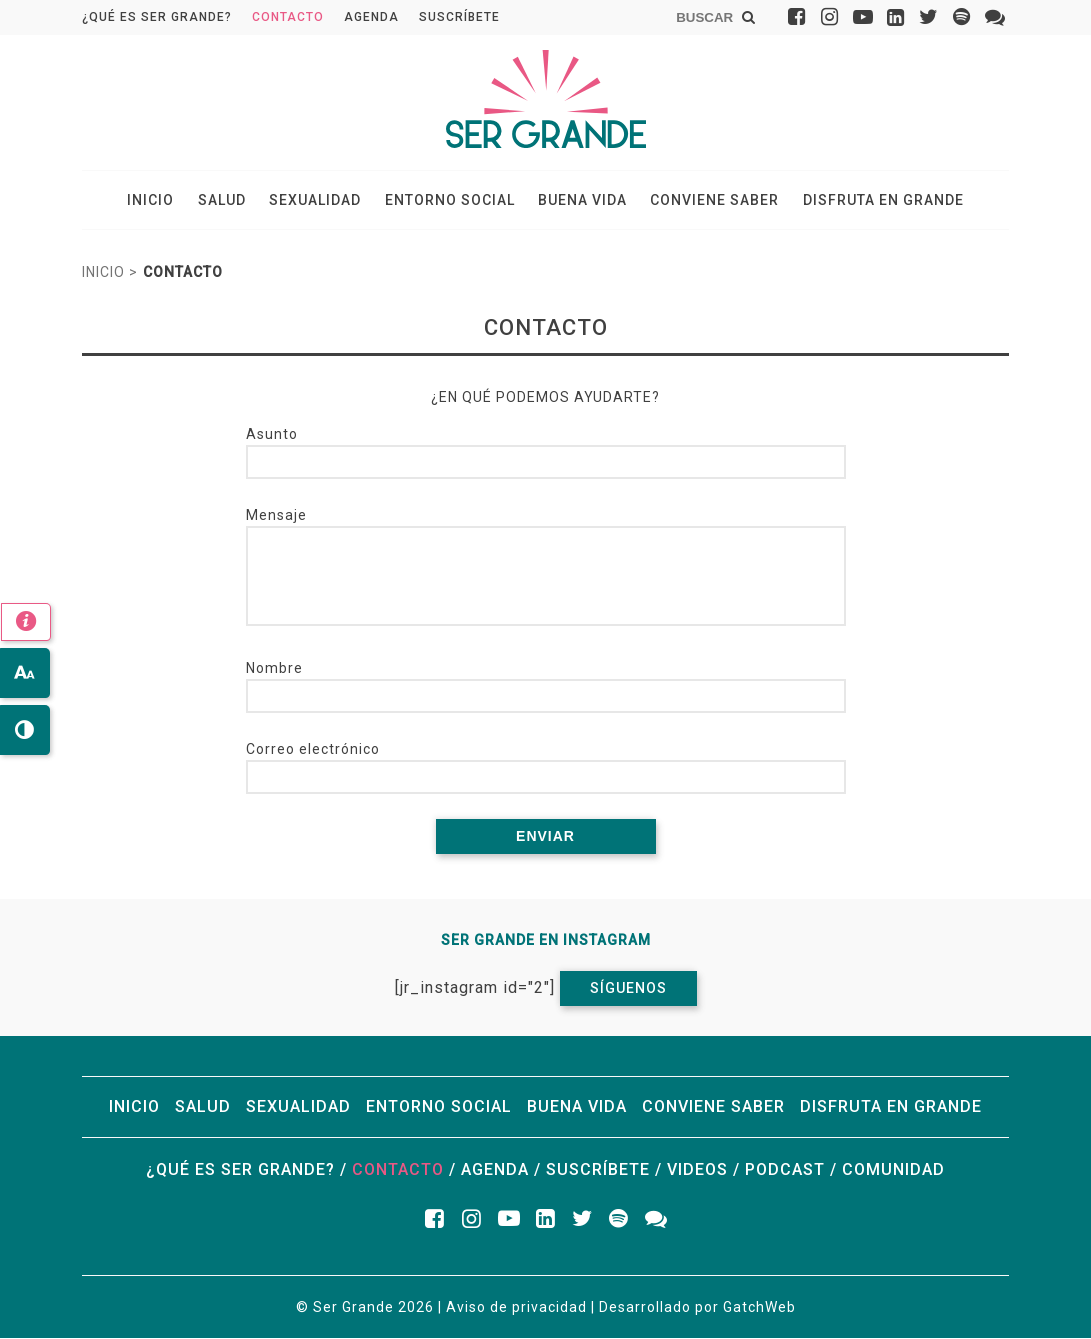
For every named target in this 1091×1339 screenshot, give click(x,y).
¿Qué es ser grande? (157, 17)
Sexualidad (318, 201)
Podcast (785, 1170)
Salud (227, 201)
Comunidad (893, 1170)
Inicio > (110, 274)
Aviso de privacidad (516, 1308)
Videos (697, 1170)
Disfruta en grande (876, 201)
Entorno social (450, 201)
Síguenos (628, 989)
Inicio (158, 201)
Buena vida (580, 201)
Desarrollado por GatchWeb (697, 1308)
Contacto (288, 17)
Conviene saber (710, 201)
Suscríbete (459, 17)
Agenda (371, 17)
